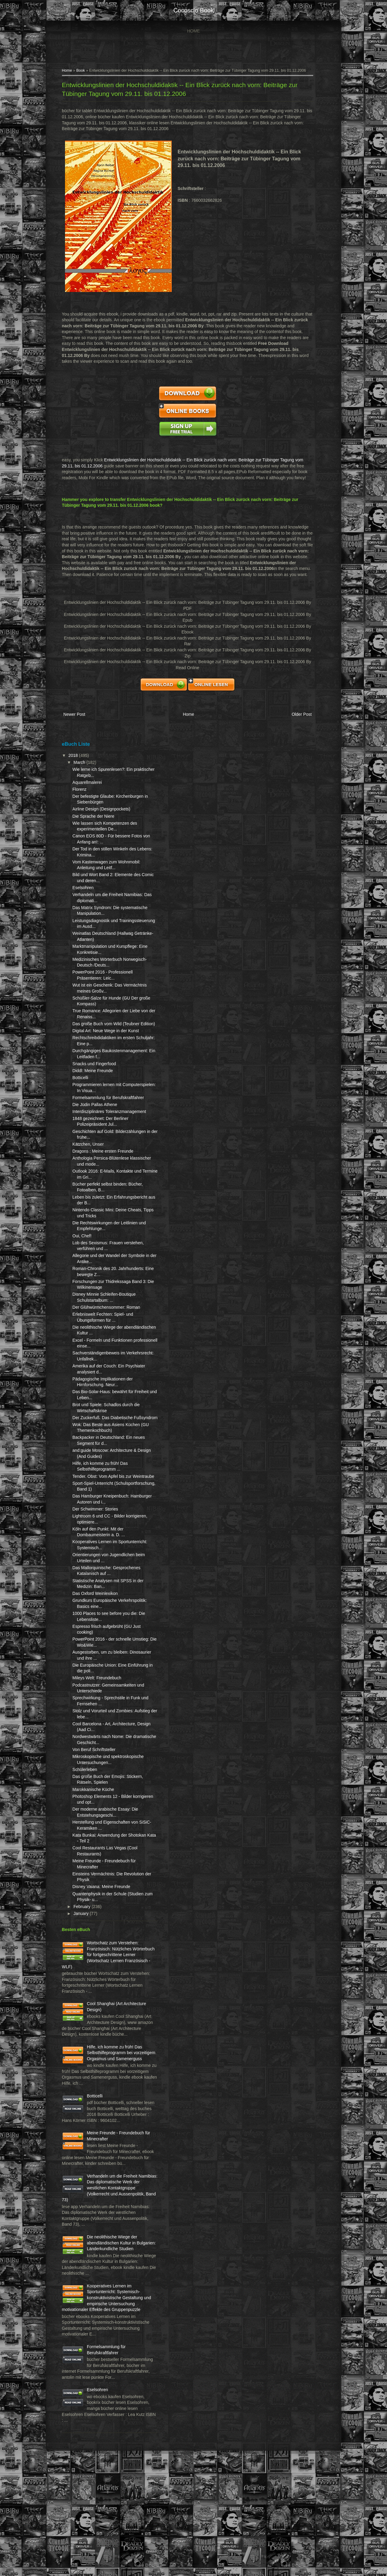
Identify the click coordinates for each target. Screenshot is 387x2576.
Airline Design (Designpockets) (102, 815)
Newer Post (75, 720)
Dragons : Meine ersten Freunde (104, 1181)
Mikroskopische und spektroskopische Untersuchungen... (92, 1804)
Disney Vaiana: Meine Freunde (102, 1934)
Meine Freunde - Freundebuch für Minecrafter (103, 2210)
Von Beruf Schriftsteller (94, 1791)
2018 (75, 761)
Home (193, 30)
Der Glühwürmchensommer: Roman (107, 1337)
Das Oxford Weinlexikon (96, 1635)
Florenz (80, 795)
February (83, 1954)
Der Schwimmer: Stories (96, 1550)
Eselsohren (84, 894)
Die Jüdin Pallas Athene (95, 1128)
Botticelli (81, 1095)
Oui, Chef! (83, 1265)
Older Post (300, 720)
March (80, 768)
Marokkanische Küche (94, 1837)
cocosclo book (193, 10)
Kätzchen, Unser (89, 1174)
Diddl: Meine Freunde (93, 1088)
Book (81, 71)
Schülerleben (85, 1817)
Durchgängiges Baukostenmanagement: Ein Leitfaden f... (102, 1068)
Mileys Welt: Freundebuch (97, 1719)
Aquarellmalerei (88, 788)
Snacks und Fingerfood (95, 1081)
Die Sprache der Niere (94, 822)
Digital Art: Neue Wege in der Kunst (106, 1042)
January (82, 1961)
